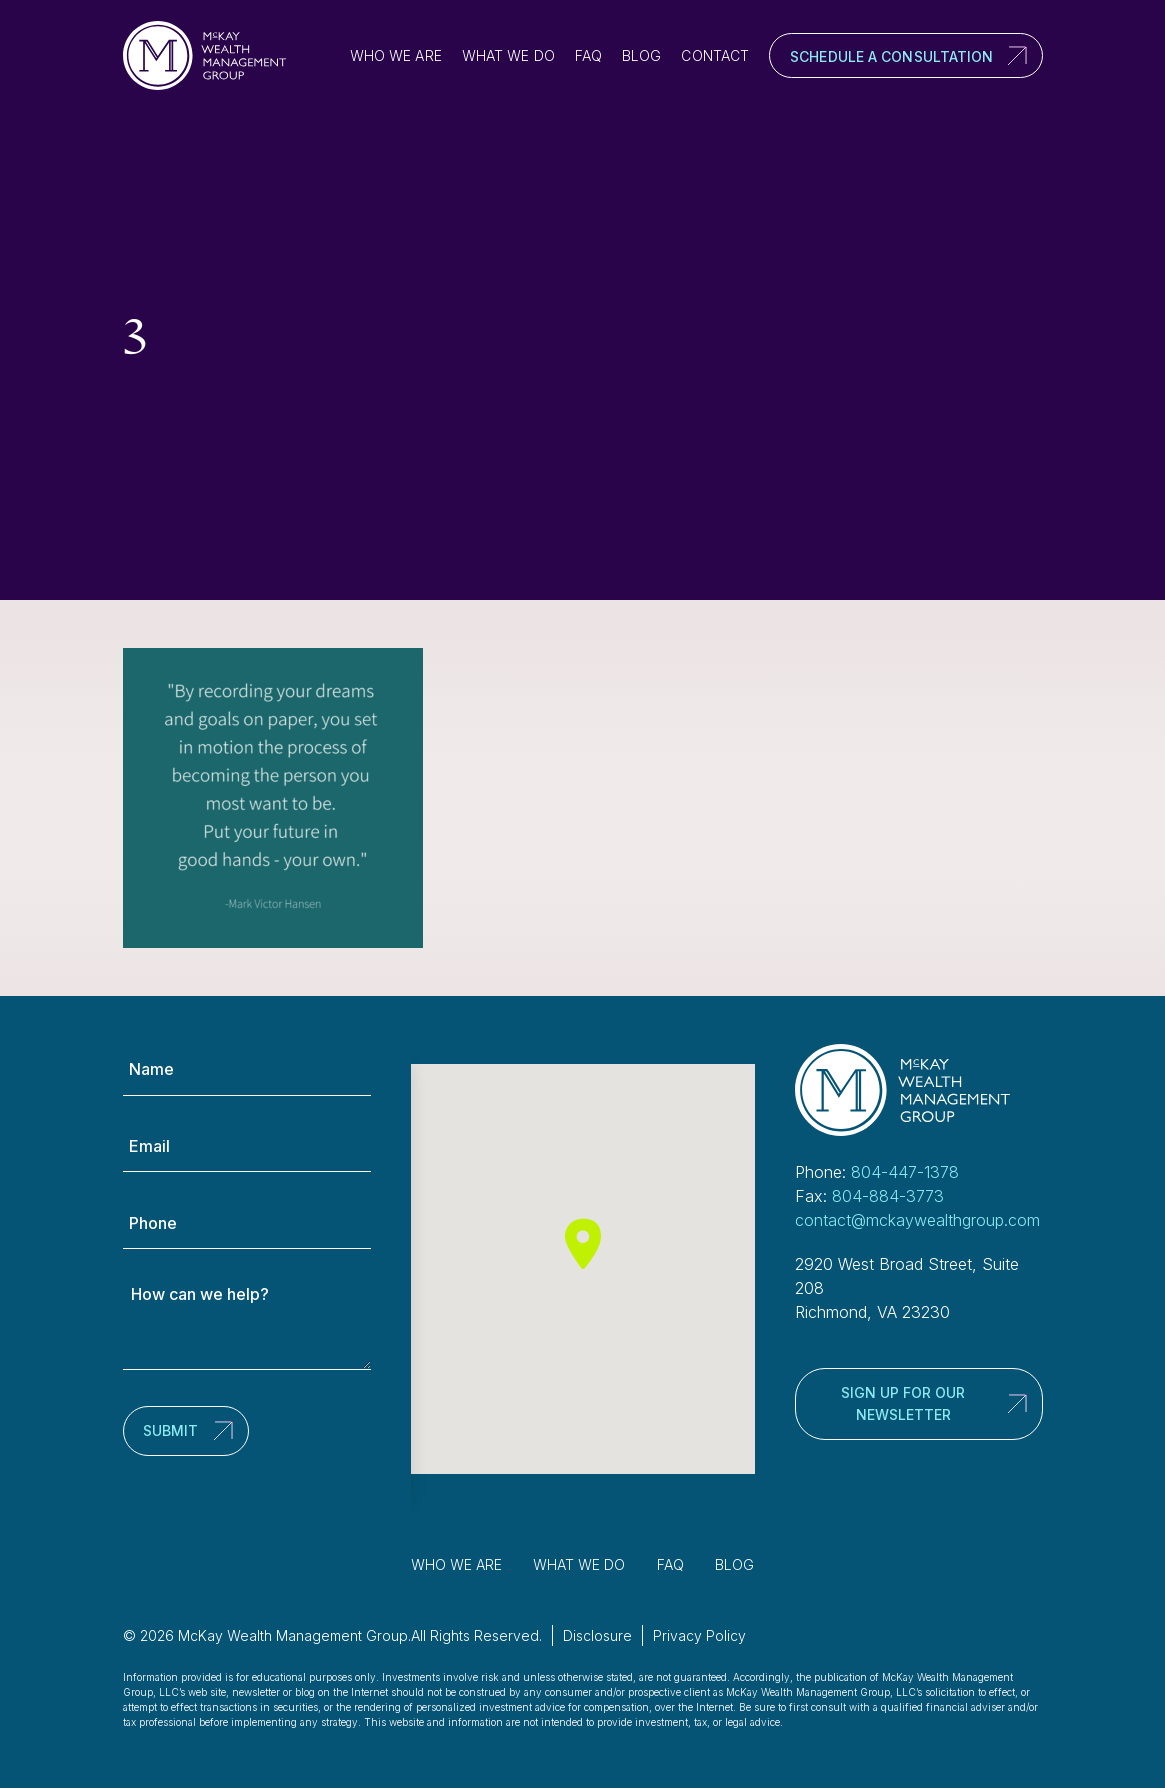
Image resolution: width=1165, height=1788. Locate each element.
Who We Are (396, 55)
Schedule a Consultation (891, 56)
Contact (715, 55)
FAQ (588, 55)
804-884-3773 (888, 1196)
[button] (583, 1243)
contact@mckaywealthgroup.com (917, 1220)
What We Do (508, 55)
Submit (170, 1430)
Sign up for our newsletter (903, 1403)
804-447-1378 (905, 1172)
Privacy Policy (699, 1635)
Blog (641, 55)
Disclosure (597, 1635)
